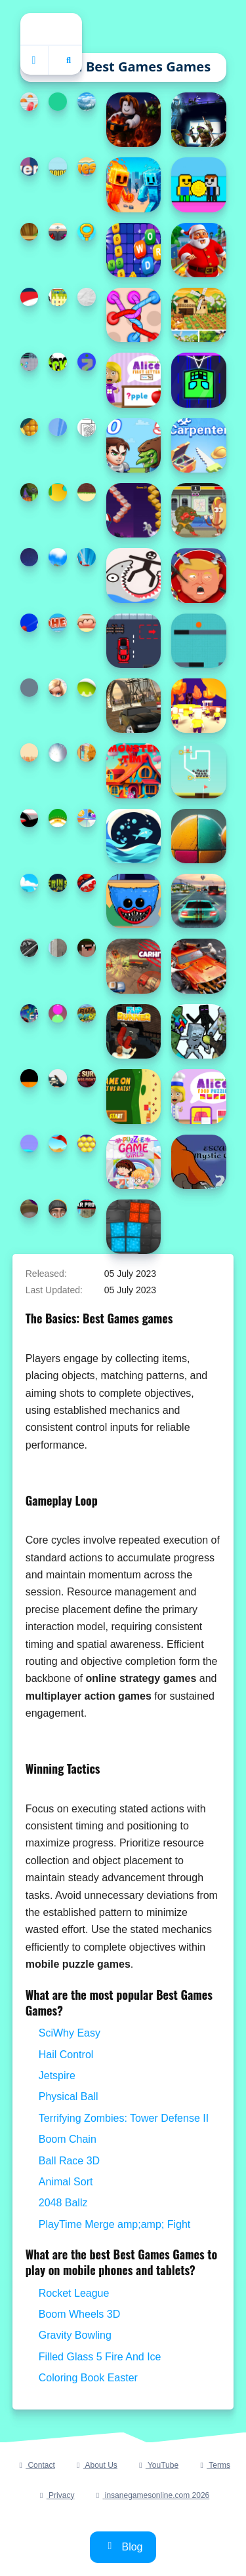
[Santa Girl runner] (29, 297)
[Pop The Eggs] (86, 687)
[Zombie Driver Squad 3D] (198, 966)
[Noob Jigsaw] (86, 948)
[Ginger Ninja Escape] (86, 492)
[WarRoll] (58, 101)
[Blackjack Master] (58, 818)
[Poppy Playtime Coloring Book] (133, 901)
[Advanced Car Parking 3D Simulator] (198, 901)
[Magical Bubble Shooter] (86, 1144)
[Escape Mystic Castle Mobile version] (198, 1162)
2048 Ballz (63, 2202)
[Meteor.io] (29, 687)
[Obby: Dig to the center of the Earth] (133, 119)
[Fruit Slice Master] (29, 427)
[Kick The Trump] (198, 575)
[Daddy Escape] (86, 232)
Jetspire (57, 2075)
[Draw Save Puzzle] (133, 575)
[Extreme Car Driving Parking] (58, 948)
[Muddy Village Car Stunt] (133, 705)
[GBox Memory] (58, 232)
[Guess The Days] (86, 166)
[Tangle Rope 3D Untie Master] (133, 315)
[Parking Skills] (133, 641)
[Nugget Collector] (86, 623)
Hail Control (66, 2054)
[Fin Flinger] (58, 752)
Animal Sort (66, 2181)
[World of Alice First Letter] (133, 380)
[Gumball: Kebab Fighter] (198, 510)
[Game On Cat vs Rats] (133, 1096)
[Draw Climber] (29, 1144)
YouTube (157, 2465)
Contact (35, 2465)
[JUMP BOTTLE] (29, 1078)
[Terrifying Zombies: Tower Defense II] (86, 1078)
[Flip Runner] (133, 1031)
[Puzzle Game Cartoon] (86, 818)
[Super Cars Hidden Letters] (86, 752)
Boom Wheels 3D (80, 2314)
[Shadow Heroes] (198, 119)
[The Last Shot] (29, 557)
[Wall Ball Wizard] (198, 836)
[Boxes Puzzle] (133, 1227)
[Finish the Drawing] (58, 1078)
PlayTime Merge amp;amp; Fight (114, 2224)
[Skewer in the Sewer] (58, 883)
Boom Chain (67, 2139)
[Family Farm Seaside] (58, 427)
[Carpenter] (198, 445)
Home (51, 29)
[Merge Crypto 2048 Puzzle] (29, 1013)
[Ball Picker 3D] (29, 623)
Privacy (56, 2495)
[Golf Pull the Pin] (198, 770)
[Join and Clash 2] (198, 705)
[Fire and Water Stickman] (133, 184)
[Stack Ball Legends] (29, 883)
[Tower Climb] (29, 166)
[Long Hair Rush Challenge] (29, 101)
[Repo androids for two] (58, 166)
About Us (95, 2465)
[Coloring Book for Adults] (86, 427)
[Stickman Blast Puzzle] (86, 297)
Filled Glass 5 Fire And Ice (100, 2356)
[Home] (34, 60)
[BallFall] (198, 641)
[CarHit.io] (133, 966)
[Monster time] (133, 770)
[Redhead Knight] (58, 623)
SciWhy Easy (69, 2033)
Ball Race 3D (69, 2160)
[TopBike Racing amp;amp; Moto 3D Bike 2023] (58, 557)
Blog (122, 2546)
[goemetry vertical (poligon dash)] (198, 380)
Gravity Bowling (75, 2335)
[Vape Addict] (29, 1209)
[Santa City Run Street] (198, 250)
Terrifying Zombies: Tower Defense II (124, 2118)
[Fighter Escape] (29, 362)
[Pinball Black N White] (29, 948)
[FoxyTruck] (29, 752)
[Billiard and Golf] (58, 1144)
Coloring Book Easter (88, 2377)
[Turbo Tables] (58, 297)
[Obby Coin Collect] (198, 184)
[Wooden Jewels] (29, 232)
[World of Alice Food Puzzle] (198, 1096)
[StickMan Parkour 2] (29, 818)
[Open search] (68, 60)
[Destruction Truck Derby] (86, 1013)
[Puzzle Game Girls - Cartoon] (133, 1162)
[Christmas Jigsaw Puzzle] (58, 492)
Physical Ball (68, 2096)
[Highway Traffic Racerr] (86, 101)
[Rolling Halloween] (29, 492)
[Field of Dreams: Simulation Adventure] (198, 315)
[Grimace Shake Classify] (58, 1013)
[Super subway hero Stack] (86, 883)
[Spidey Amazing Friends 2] (86, 557)
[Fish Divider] (133, 836)
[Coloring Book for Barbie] (58, 687)
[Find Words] (133, 250)
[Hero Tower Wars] (133, 445)
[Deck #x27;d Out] (58, 362)
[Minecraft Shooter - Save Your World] (198, 1031)
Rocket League (74, 2293)
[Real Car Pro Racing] (86, 1209)
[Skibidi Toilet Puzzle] (58, 1209)
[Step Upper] (133, 510)
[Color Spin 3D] (86, 362)
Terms (213, 2465)
